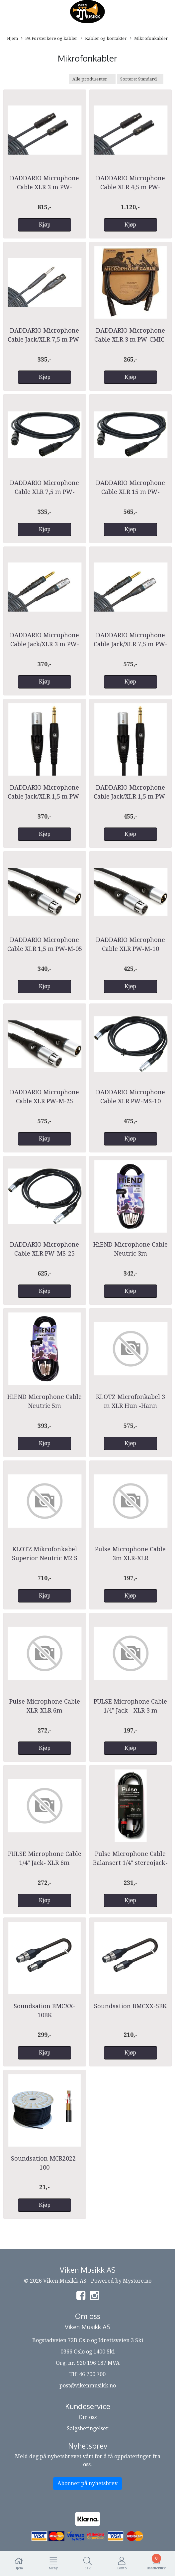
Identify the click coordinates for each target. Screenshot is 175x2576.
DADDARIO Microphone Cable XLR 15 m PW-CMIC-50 (130, 491)
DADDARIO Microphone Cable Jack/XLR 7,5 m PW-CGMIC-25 (44, 339)
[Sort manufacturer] (92, 79)
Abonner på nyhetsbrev (87, 2483)
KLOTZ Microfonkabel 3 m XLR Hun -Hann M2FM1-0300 (130, 1405)
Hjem (12, 38)
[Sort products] (140, 79)
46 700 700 (92, 2374)
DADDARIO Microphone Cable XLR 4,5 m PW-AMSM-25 (130, 187)
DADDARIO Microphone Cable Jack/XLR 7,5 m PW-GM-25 (130, 644)
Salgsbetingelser (88, 2428)
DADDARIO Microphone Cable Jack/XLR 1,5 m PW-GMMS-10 (130, 796)
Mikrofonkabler (149, 39)
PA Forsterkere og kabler (49, 39)
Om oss (88, 2417)
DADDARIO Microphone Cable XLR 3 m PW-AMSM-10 (44, 187)
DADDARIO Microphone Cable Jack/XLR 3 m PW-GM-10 (44, 644)
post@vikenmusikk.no (87, 2385)
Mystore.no (137, 2281)
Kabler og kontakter (104, 39)
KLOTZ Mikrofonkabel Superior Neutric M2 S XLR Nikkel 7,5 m (44, 1558)
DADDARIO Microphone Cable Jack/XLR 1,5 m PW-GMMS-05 (44, 796)
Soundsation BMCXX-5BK (130, 2006)
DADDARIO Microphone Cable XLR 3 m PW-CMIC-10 (130, 339)
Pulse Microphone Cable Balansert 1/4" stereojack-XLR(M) (130, 1862)
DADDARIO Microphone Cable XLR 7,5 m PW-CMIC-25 (44, 491)
